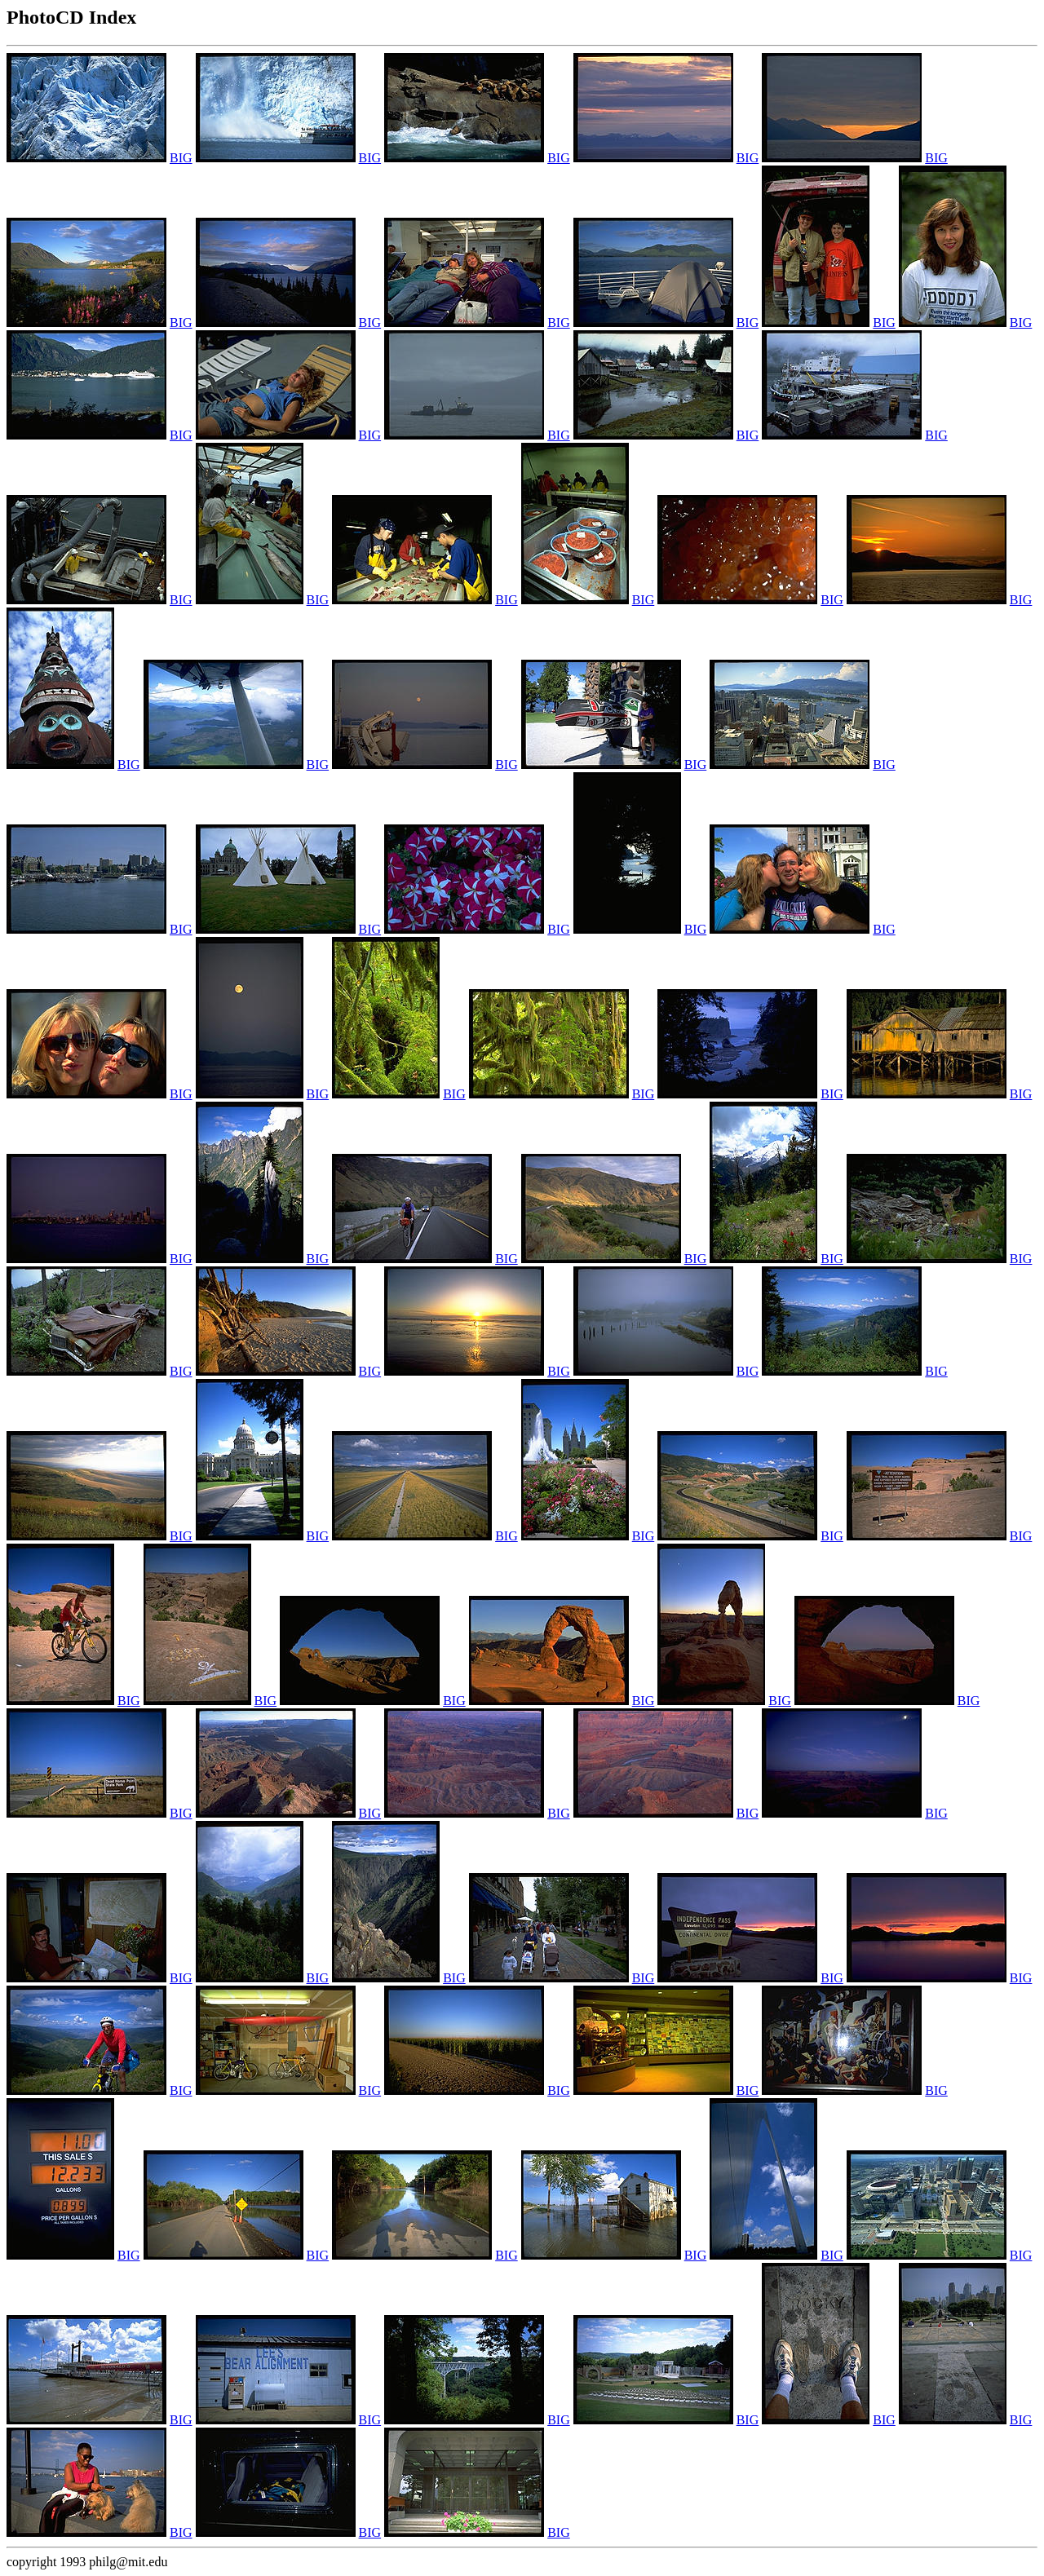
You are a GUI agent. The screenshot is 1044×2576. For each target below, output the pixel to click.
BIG (181, 158)
